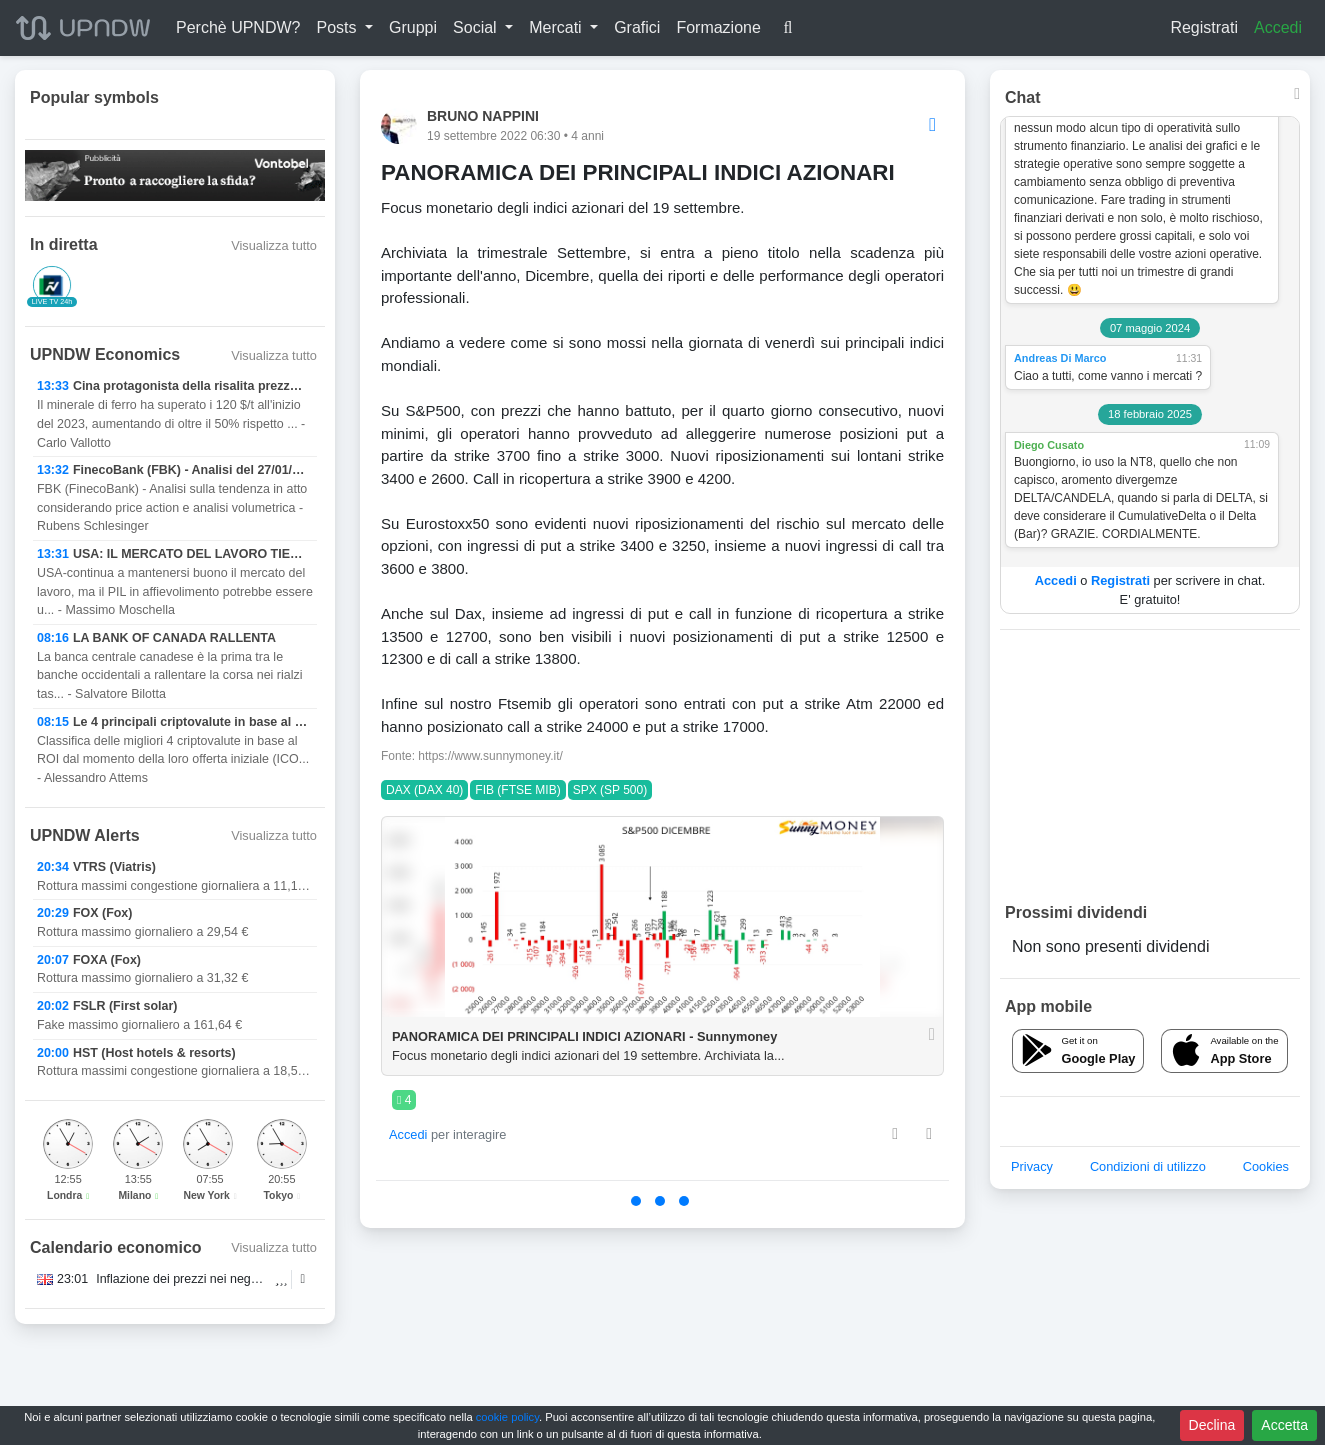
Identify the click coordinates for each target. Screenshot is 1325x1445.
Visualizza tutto (274, 245)
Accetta (1284, 1425)
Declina (1212, 1425)
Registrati (1204, 27)
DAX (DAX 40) (424, 790)
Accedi (1278, 27)
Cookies (1266, 1166)
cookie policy (507, 1417)
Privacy (1032, 1166)
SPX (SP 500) (610, 790)
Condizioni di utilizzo (1148, 1166)
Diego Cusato (1049, 445)
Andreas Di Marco (1060, 358)
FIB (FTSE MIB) (517, 790)
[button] (344, 28)
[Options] (932, 125)
